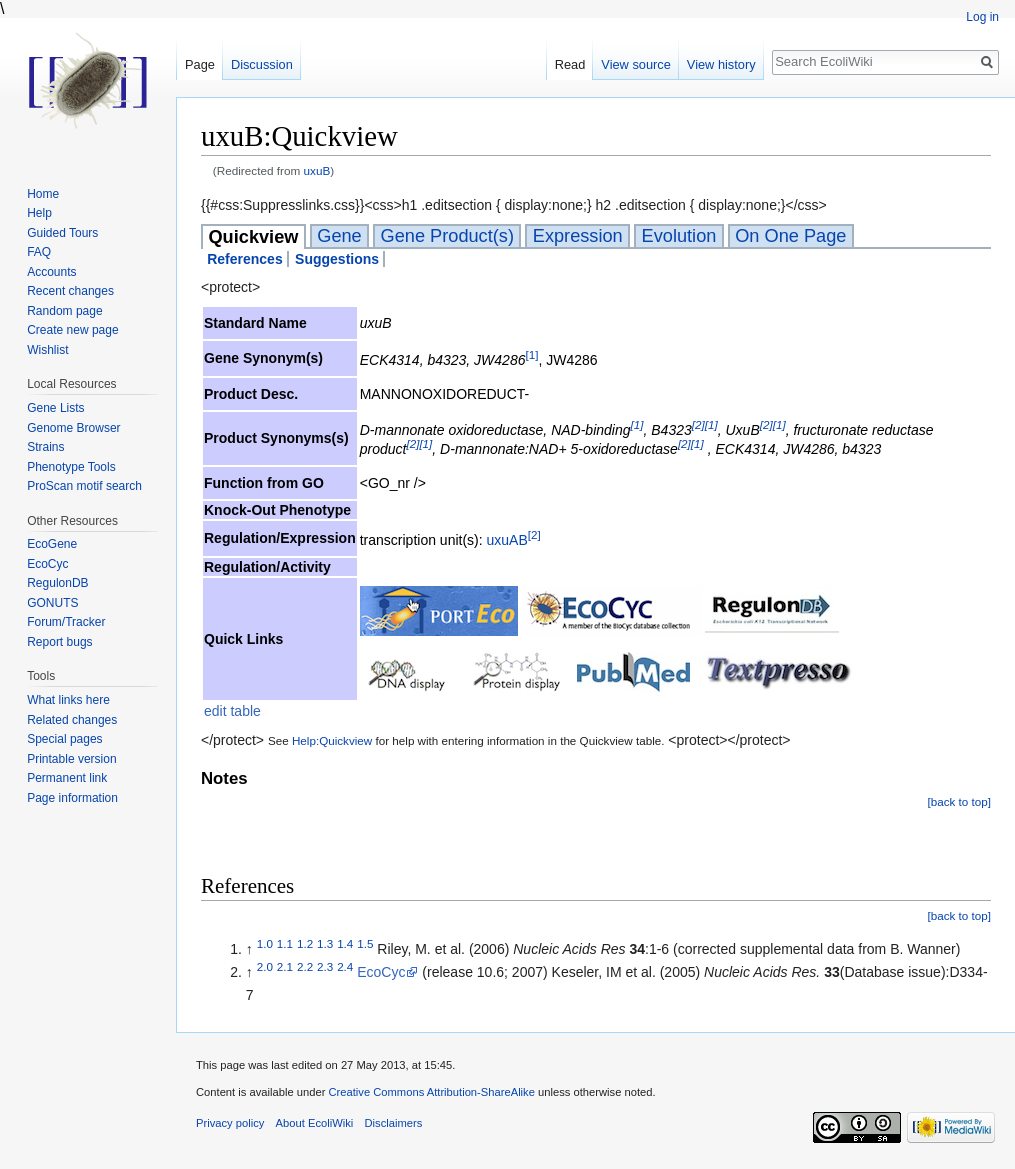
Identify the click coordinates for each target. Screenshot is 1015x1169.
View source (635, 64)
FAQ (39, 252)
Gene (339, 236)
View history (721, 64)
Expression (578, 236)
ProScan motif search (84, 486)
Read (570, 64)
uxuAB (507, 540)
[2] (698, 425)
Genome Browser (73, 428)
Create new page (72, 330)
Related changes (72, 720)
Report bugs (59, 642)
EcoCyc (381, 972)
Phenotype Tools (71, 467)
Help (39, 213)
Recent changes (70, 291)
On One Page (790, 236)
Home (43, 194)
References (245, 259)
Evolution (679, 236)
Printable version (71, 759)
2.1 (285, 967)
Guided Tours (62, 233)
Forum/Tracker (66, 622)
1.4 (345, 943)
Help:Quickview (332, 740)
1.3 (325, 943)
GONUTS (52, 603)
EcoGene (52, 544)
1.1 (285, 943)
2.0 (265, 967)
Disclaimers (393, 1123)
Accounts (51, 272)
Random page (64, 311)
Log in (982, 17)
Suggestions (337, 259)
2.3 (325, 967)
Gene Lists (55, 408)
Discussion (262, 64)
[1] (531, 354)
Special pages (64, 739)
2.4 (345, 967)
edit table (232, 711)
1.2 (305, 943)
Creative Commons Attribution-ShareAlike (431, 1092)
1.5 (365, 943)
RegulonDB (57, 583)
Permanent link (67, 778)
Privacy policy (230, 1123)
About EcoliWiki (315, 1123)
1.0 (265, 943)
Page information (72, 798)
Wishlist (47, 350)
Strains (45, 447)
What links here (68, 700)
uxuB (317, 170)
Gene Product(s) (447, 236)
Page (200, 64)
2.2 (305, 967)
